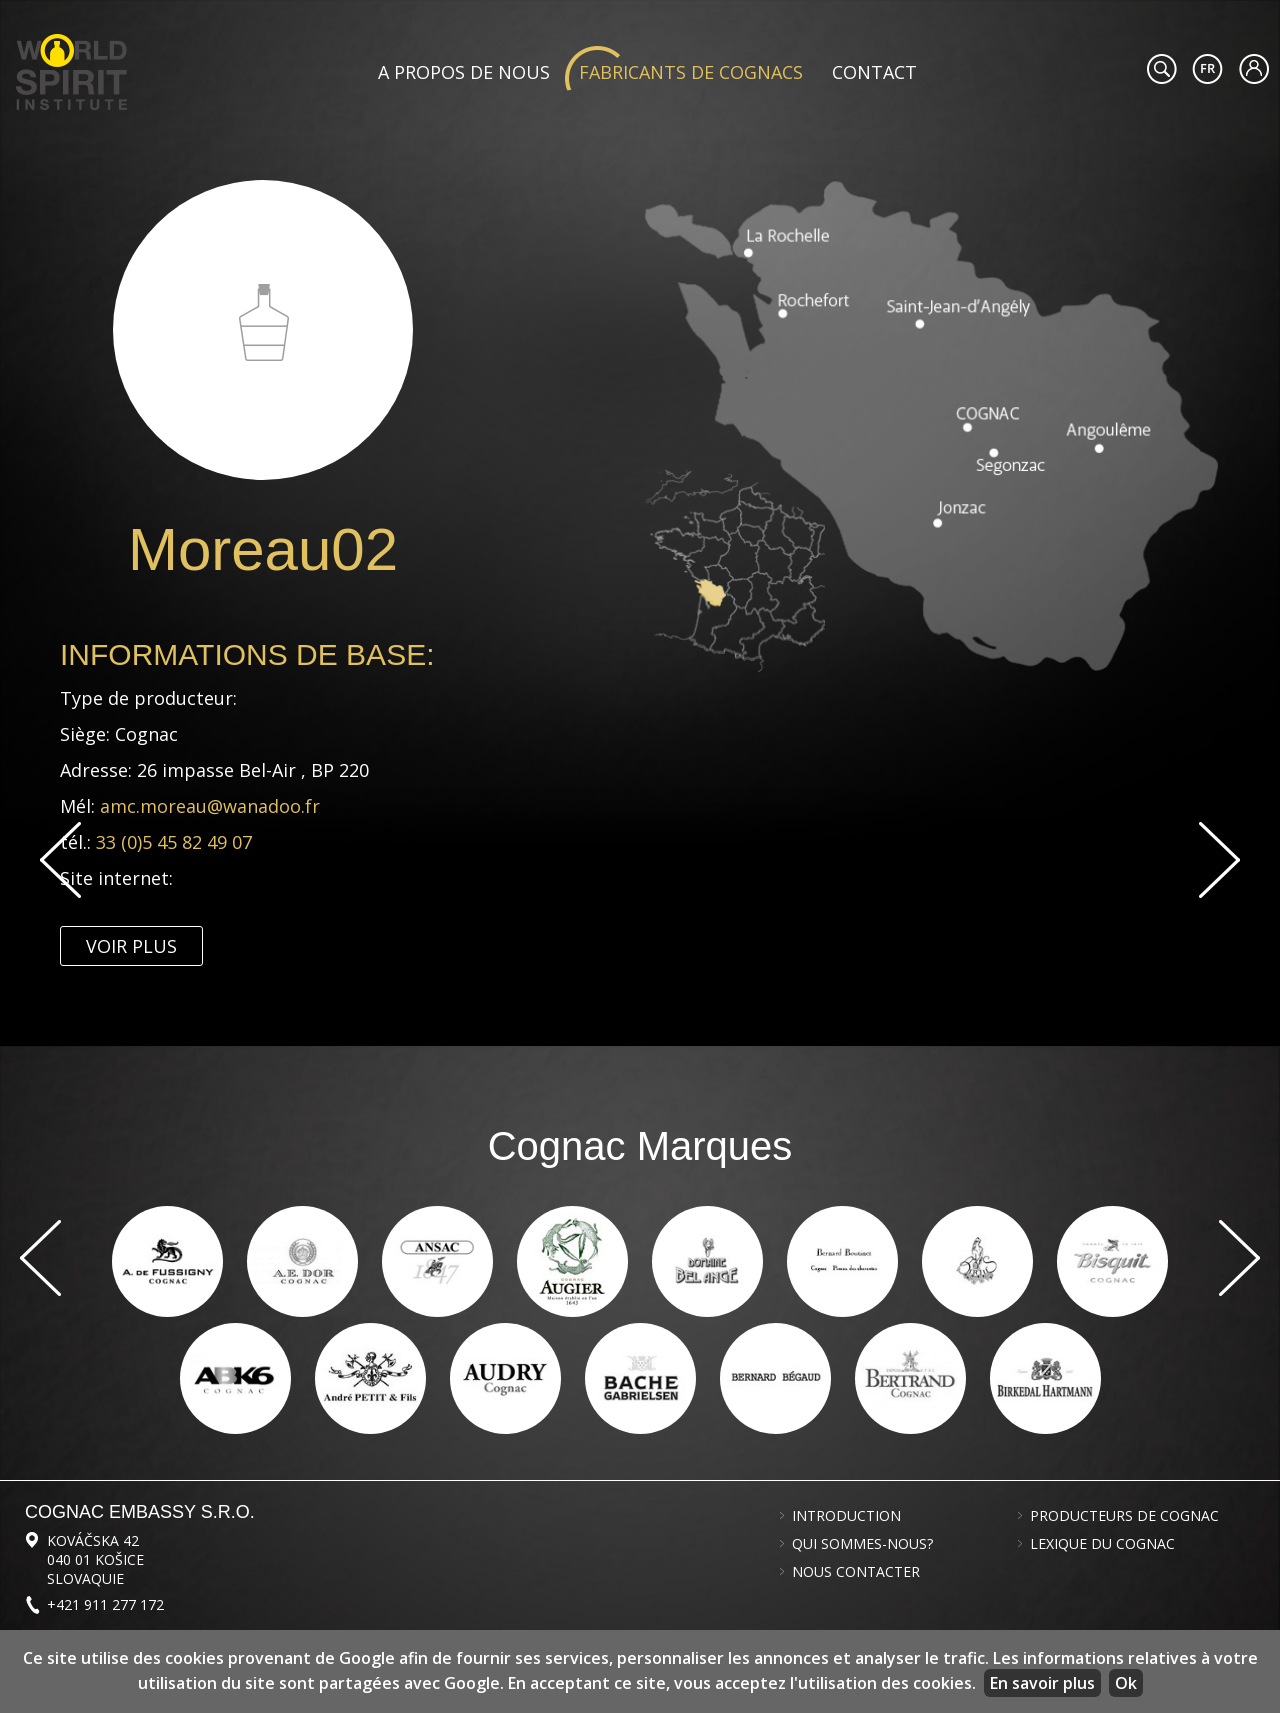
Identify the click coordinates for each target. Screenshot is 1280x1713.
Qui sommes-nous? (862, 1544)
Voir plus (131, 946)
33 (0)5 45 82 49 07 (176, 842)
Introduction (846, 1516)
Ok (1126, 1683)
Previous (60, 860)
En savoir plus (1042, 1683)
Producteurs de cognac (1124, 1516)
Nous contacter (856, 1572)
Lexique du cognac (1102, 1544)
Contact (874, 72)
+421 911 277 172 (105, 1604)
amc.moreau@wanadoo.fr (210, 806)
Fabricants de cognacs (691, 72)
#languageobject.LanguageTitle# (1207, 69)
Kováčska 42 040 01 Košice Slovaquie (95, 1559)
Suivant (1219, 860)
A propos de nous (464, 72)
